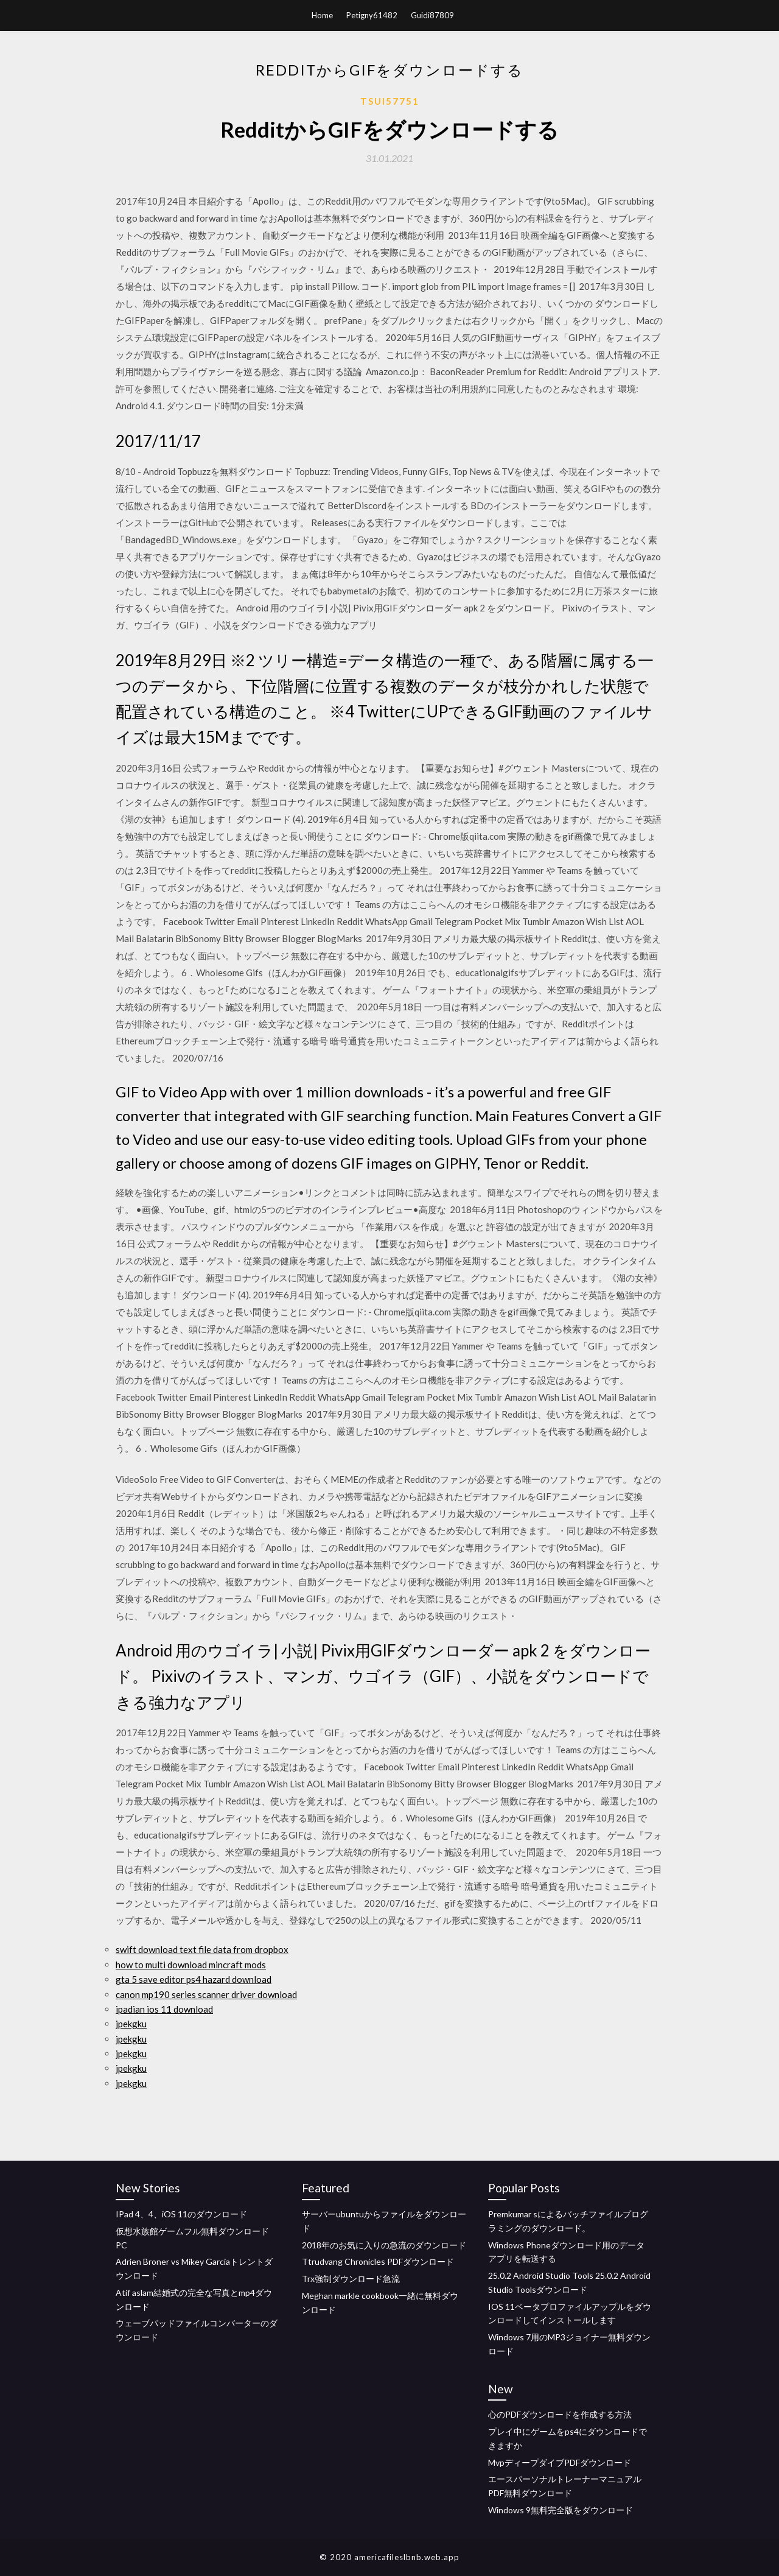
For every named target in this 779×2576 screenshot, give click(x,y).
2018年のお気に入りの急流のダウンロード (384, 2245)
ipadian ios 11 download (164, 2009)
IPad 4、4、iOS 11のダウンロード (181, 2214)
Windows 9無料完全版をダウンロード (560, 2510)
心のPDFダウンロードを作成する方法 (560, 2414)
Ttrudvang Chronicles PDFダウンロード (378, 2261)
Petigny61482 (371, 15)
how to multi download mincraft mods (191, 1964)
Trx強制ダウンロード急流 (351, 2278)
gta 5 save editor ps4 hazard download (193, 1979)
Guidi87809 (432, 15)
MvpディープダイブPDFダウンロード (559, 2462)
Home (322, 15)
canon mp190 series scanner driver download (206, 1994)
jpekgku (131, 2023)
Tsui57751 (389, 101)
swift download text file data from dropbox (202, 1949)
